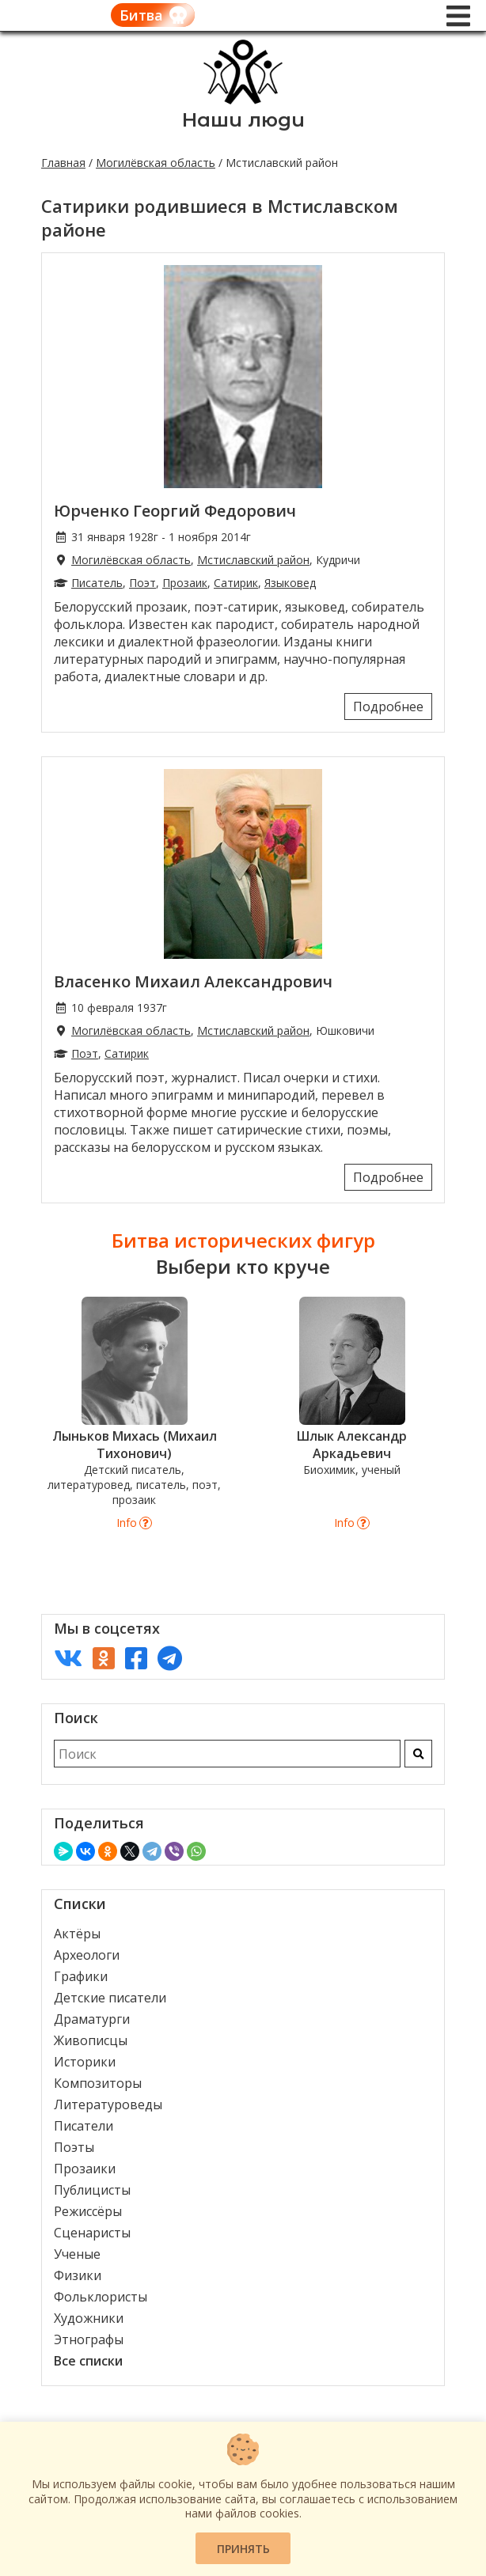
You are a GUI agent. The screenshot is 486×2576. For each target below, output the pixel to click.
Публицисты (92, 2190)
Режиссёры (88, 2211)
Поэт (142, 582)
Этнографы (88, 2339)
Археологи (87, 1955)
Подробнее (388, 706)
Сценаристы (92, 2232)
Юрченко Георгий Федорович (175, 510)
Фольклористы (100, 2296)
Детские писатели (110, 1997)
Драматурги (92, 2019)
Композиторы (98, 2083)
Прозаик (184, 582)
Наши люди (243, 119)
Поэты (74, 2147)
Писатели (83, 2126)
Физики (77, 2275)
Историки (85, 2061)
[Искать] (418, 1753)
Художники (88, 2318)
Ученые (77, 2254)
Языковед (290, 582)
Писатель (97, 582)
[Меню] (458, 16)
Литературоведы (108, 2104)
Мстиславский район (253, 559)
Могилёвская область (155, 162)
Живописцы (90, 2040)
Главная (63, 162)
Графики (81, 1976)
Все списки (88, 2361)
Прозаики (85, 2168)
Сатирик (236, 582)
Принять (243, 2548)
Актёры (77, 1933)
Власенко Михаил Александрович (193, 981)
